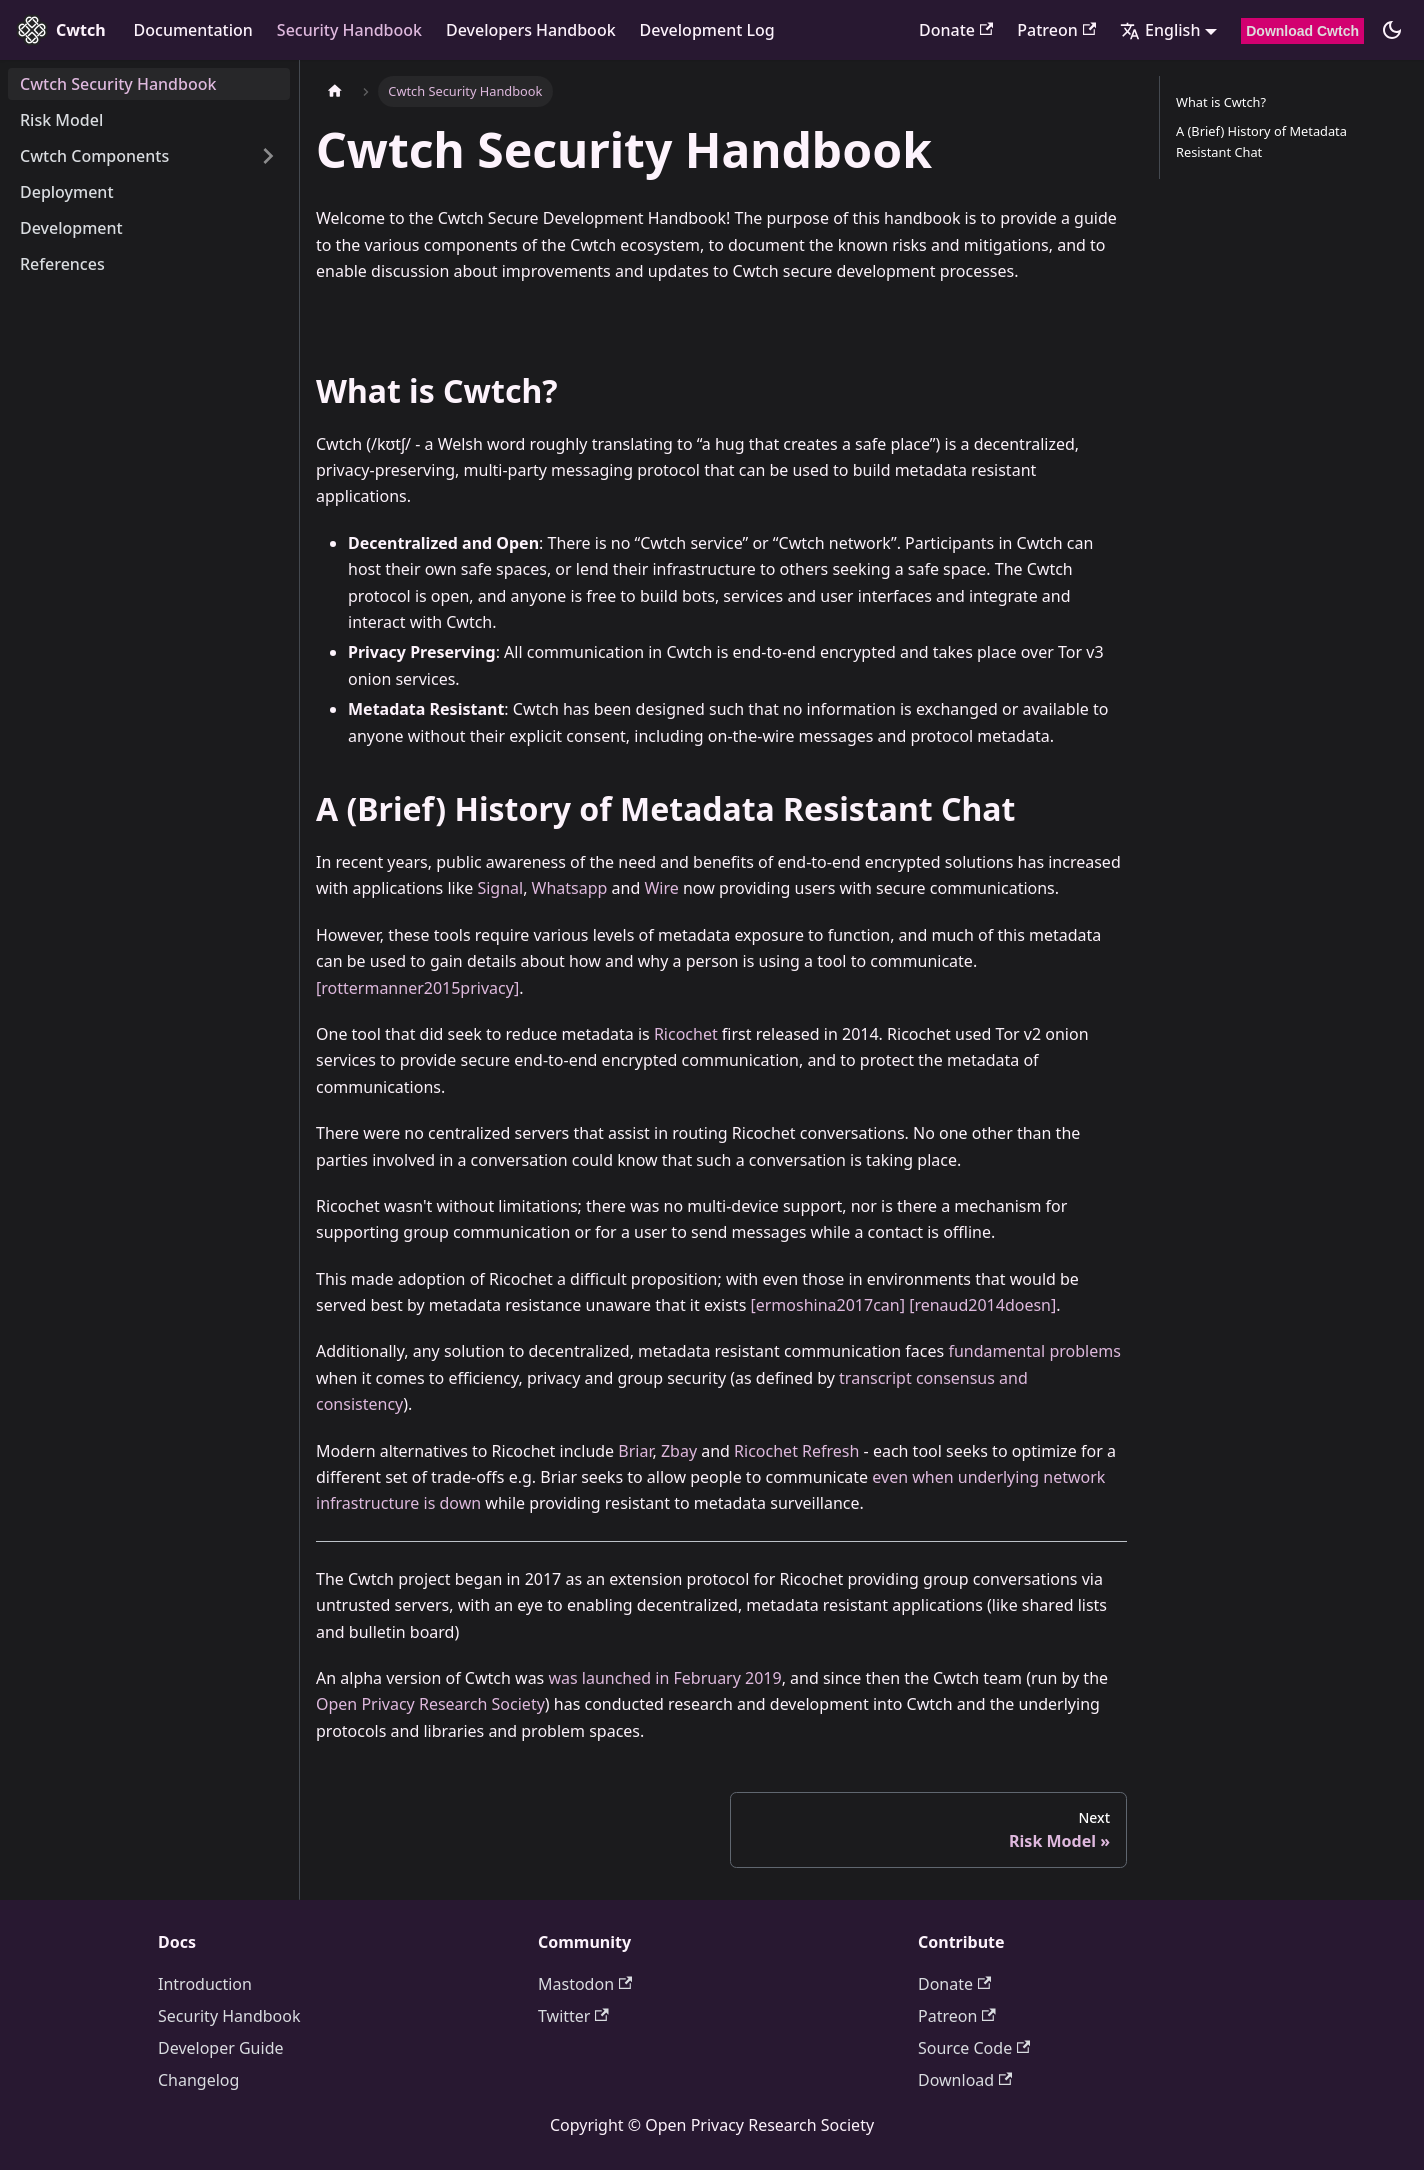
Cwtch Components (94, 156)
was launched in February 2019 (664, 1678)
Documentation (193, 30)
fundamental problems (1034, 1351)
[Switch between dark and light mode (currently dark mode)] (1392, 30)
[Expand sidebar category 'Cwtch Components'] (268, 156)
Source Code (974, 2048)
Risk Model (61, 120)
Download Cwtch (1302, 31)
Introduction (205, 1984)
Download (965, 2080)
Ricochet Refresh (796, 1451)
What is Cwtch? (1221, 102)
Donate (956, 30)
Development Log (707, 30)
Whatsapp (570, 888)
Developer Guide (221, 2048)
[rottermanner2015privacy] (417, 988)
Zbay (679, 1451)
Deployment (67, 192)
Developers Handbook (531, 30)
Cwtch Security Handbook (118, 84)
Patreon (1056, 30)
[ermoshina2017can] (827, 1305)
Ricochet (686, 1034)
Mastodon (585, 1984)
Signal (500, 888)
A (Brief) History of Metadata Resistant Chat (1261, 141)
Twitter (573, 2016)
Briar (635, 1451)
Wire (661, 888)
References (62, 264)
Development (71, 228)
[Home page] (335, 91)
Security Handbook (349, 30)
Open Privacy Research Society (430, 1704)
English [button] (1160, 30)
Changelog (198, 2080)
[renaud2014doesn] (982, 1305)
